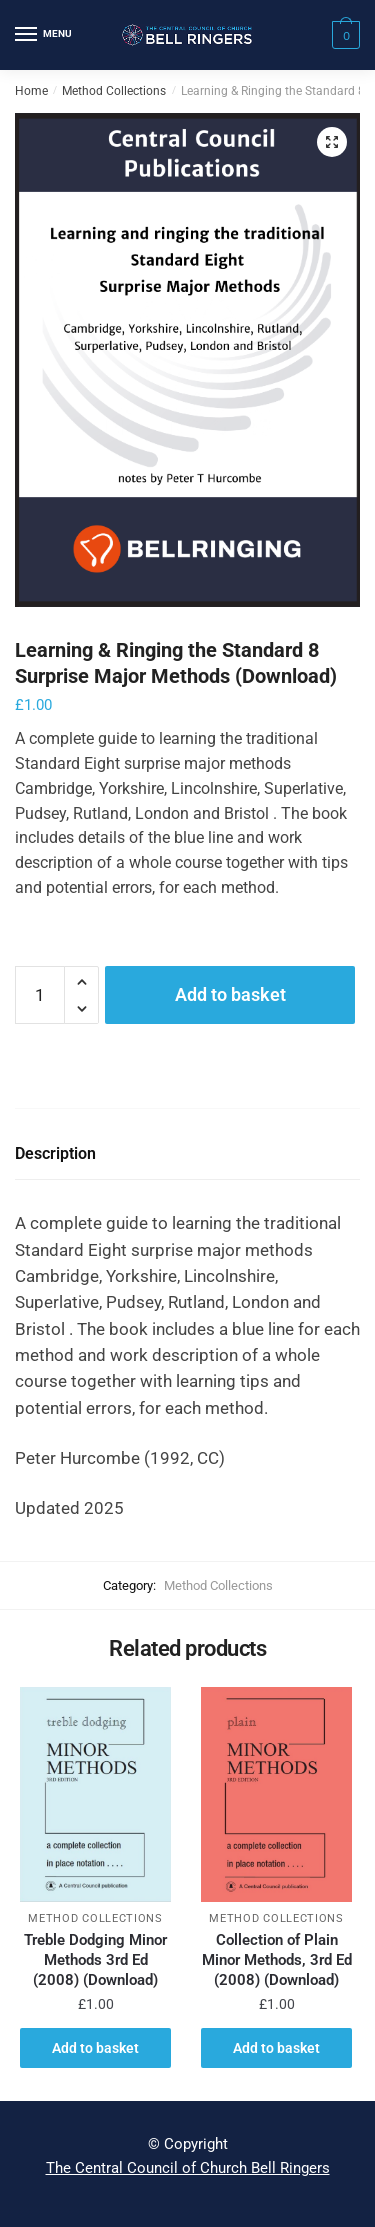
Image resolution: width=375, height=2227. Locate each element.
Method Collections (114, 91)
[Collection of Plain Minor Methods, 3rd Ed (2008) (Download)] (276, 1794)
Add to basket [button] (95, 2048)
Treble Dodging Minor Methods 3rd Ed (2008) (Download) (95, 1960)
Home (31, 91)
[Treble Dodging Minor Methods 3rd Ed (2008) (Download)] (95, 1794)
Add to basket (230, 994)
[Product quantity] (40, 995)
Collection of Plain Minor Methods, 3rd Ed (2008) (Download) (277, 1960)
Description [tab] (55, 1153)
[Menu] (45, 35)
